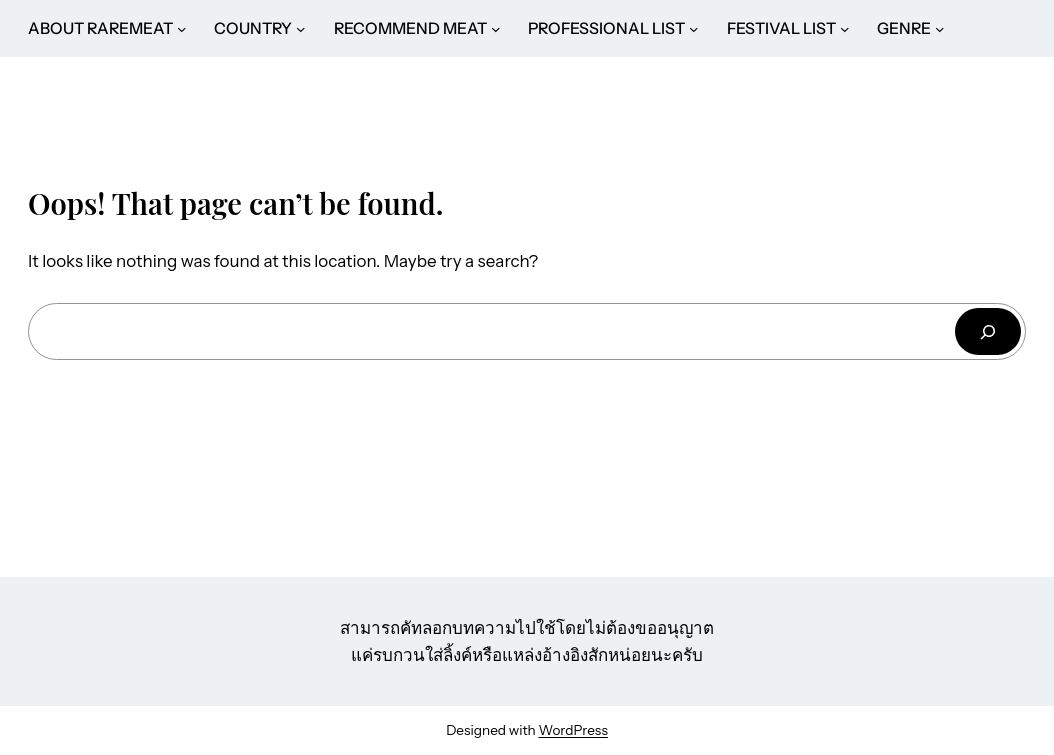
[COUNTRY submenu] (301, 29)
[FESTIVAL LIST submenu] (845, 29)
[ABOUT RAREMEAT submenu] (182, 29)
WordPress (572, 730)
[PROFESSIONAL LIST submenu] (694, 29)
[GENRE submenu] (940, 29)
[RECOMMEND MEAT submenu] (496, 29)
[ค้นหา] (988, 331)
